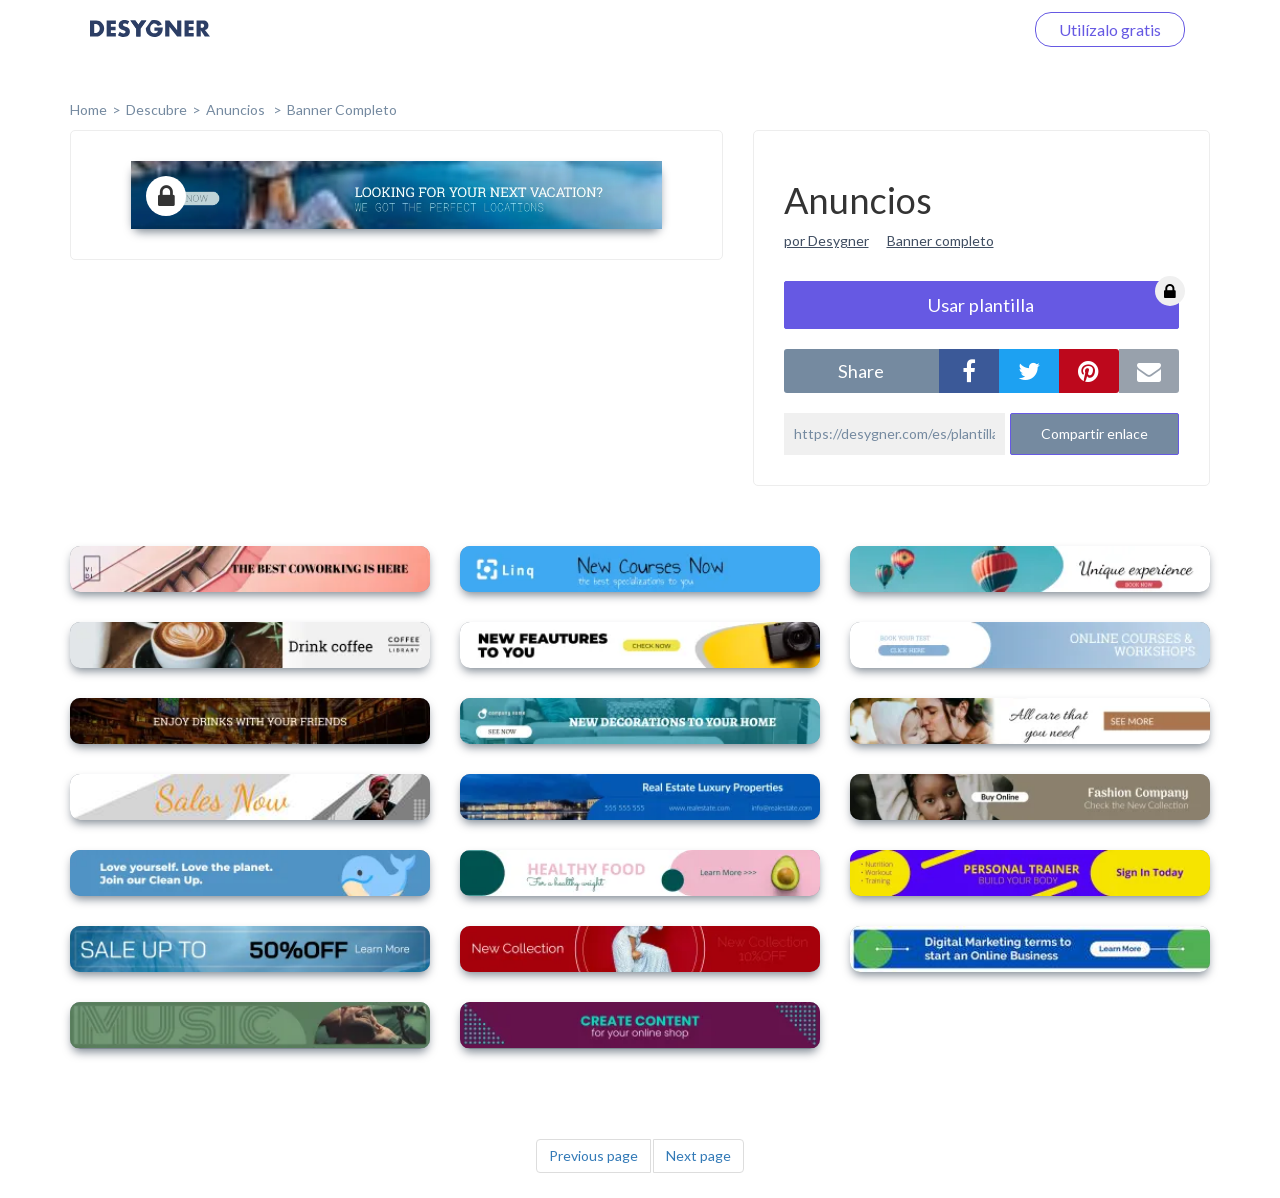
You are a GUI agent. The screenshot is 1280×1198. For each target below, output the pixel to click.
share (861, 371)
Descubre (156, 109)
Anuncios (237, 109)
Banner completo (342, 109)
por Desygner (826, 240)
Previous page (593, 1155)
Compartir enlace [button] (1094, 433)
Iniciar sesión (954, 29)
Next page (698, 1155)
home (88, 109)
